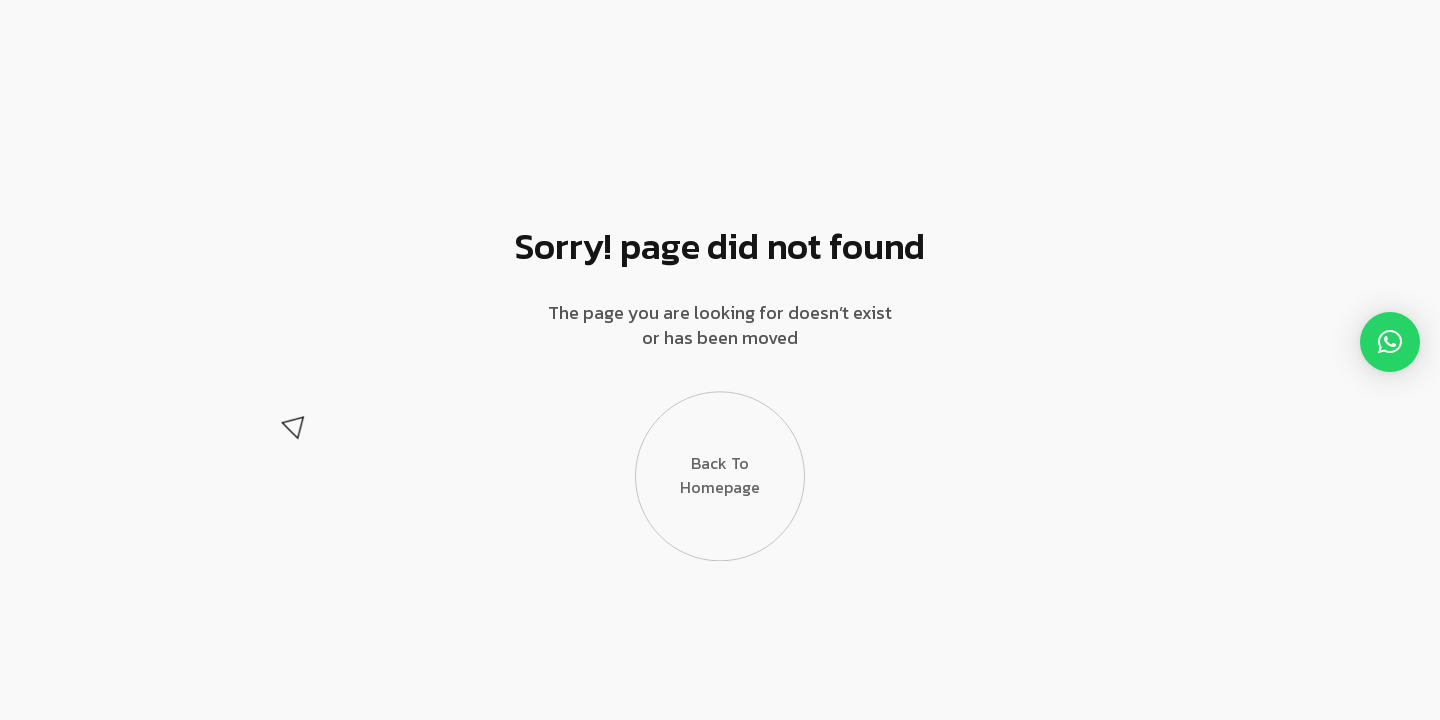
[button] (1390, 342)
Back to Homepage (720, 475)
